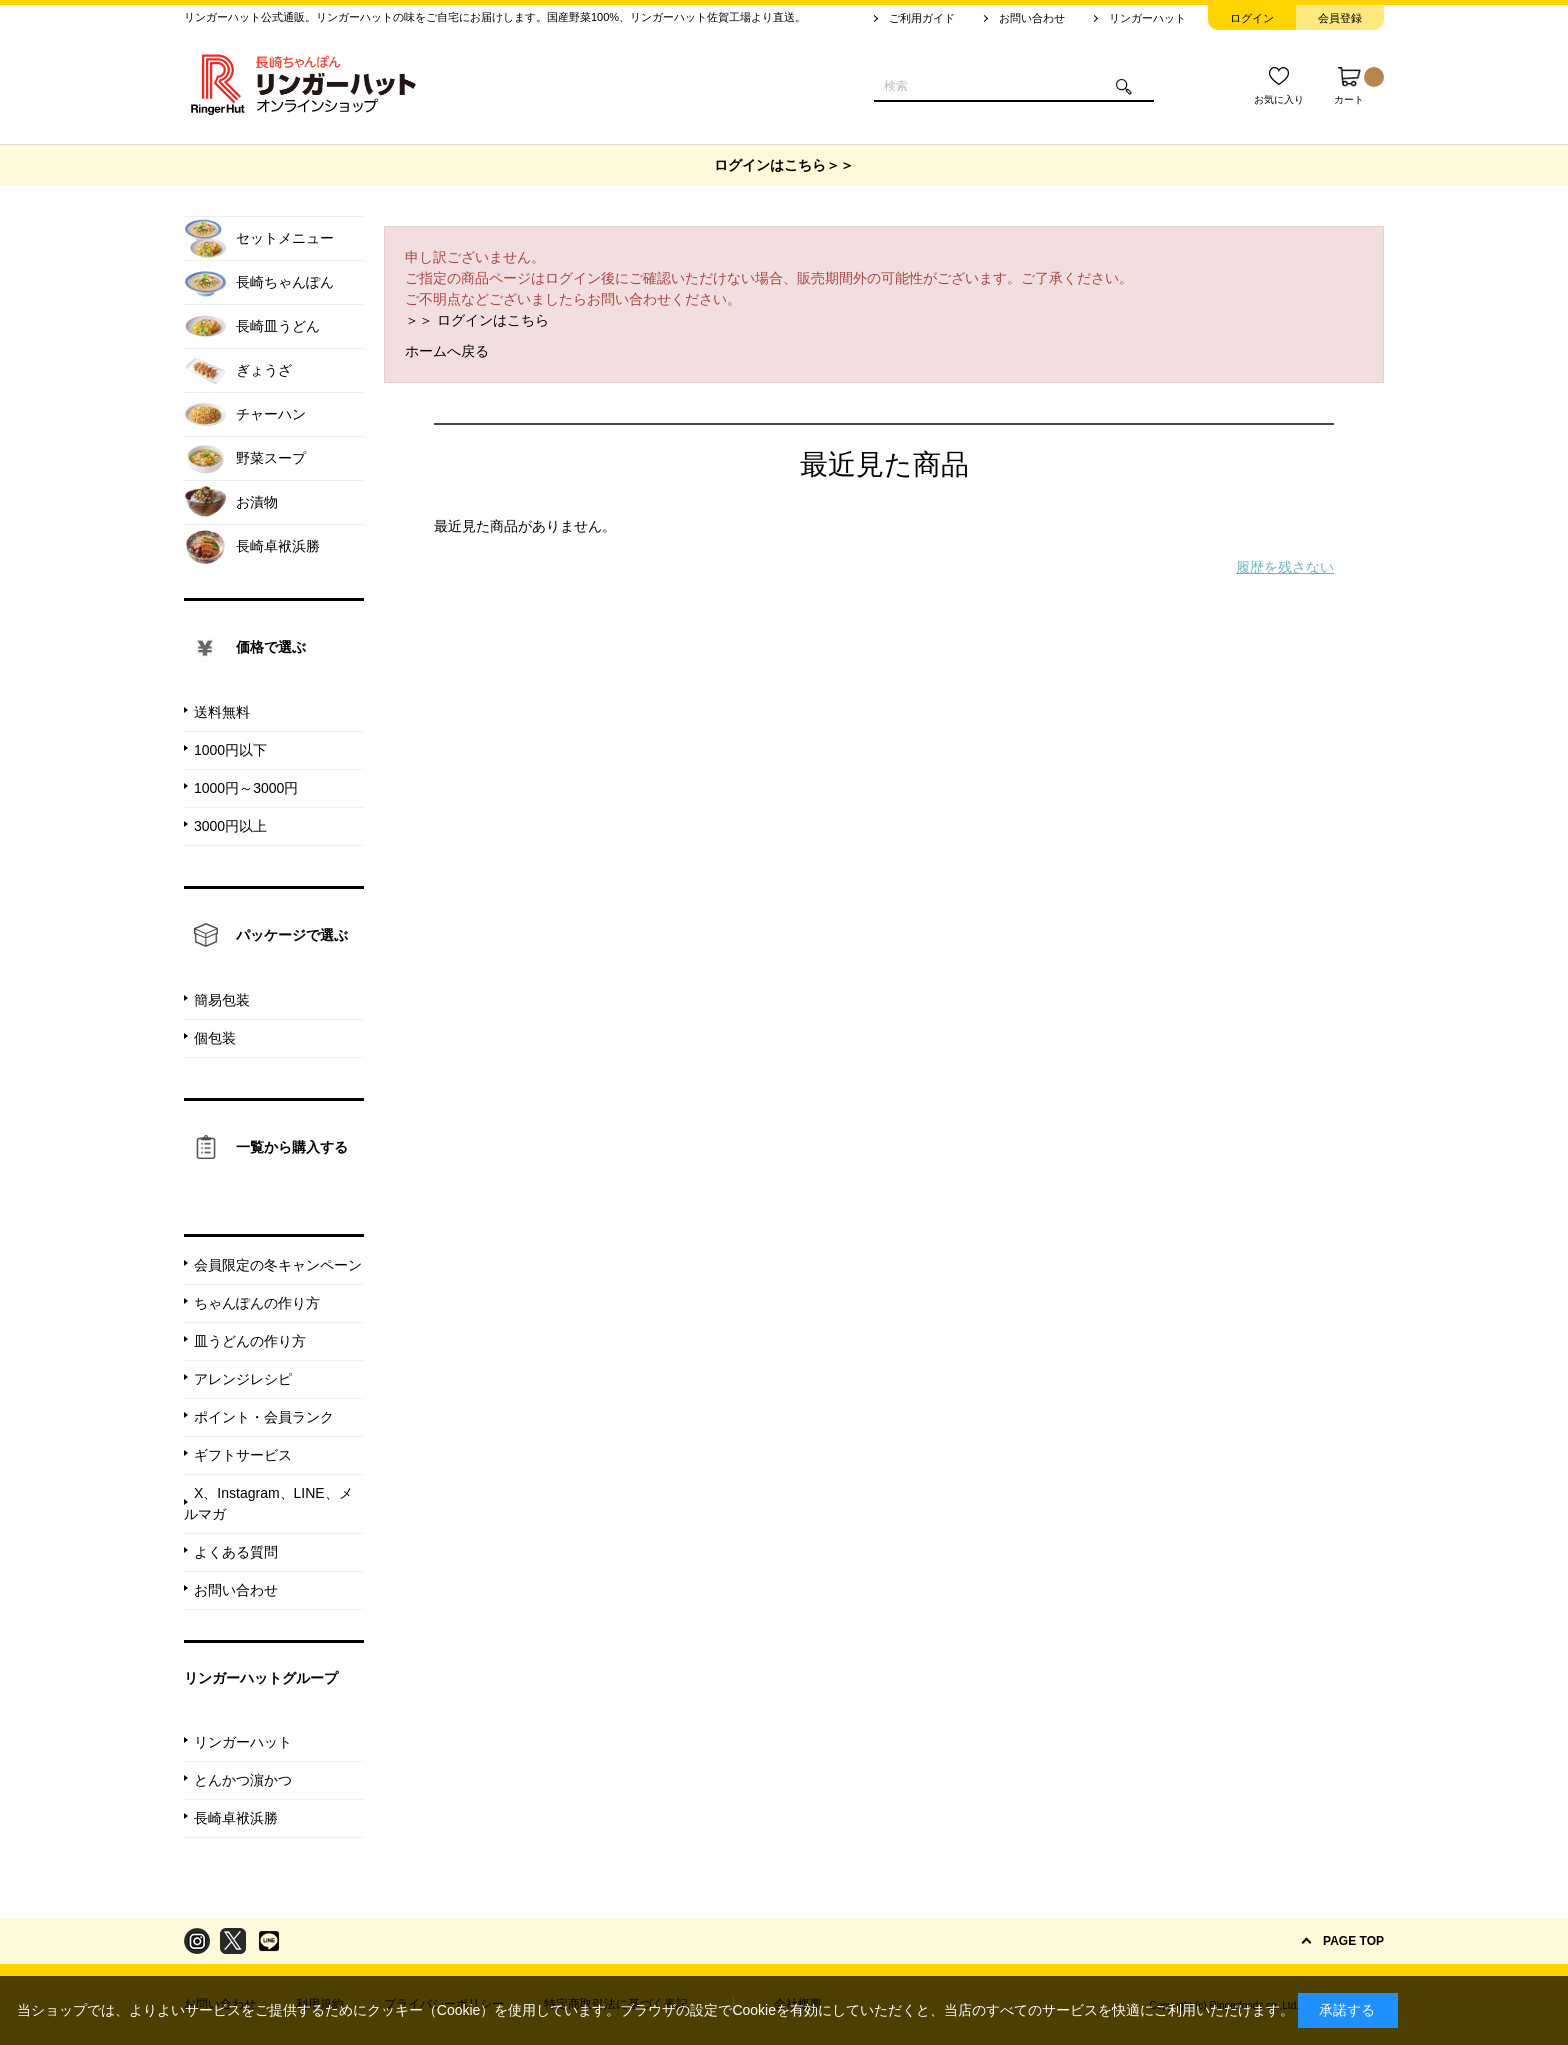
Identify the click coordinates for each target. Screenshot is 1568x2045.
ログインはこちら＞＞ (784, 165)
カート (1359, 86)
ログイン (1252, 18)
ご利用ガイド (922, 18)
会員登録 (1340, 18)
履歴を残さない (1285, 567)
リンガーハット (1147, 18)
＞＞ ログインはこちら (477, 320)
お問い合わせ (1032, 18)
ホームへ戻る (447, 351)
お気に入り (1279, 99)
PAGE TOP (1353, 1941)
